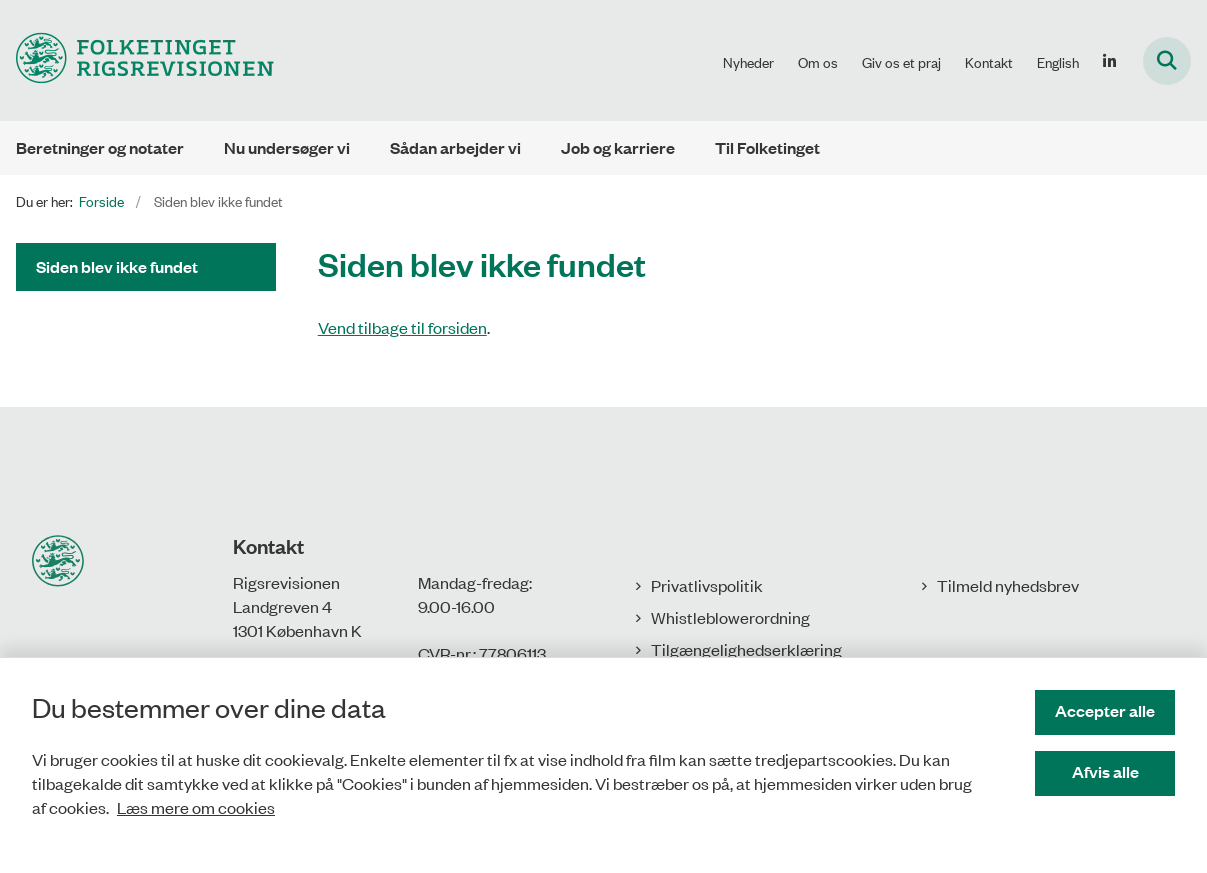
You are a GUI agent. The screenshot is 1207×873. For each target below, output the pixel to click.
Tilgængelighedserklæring (746, 649)
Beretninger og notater (100, 147)
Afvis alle (1105, 771)
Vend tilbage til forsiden (402, 327)
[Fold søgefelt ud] (1167, 61)
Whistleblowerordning (730, 617)
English (1058, 62)
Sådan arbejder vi (455, 147)
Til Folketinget (767, 147)
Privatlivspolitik (707, 585)
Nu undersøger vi (287, 147)
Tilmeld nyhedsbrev (1008, 585)
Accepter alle (1105, 710)
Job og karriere (618, 147)
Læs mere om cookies (196, 807)
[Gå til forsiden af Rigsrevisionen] (137, 60)
